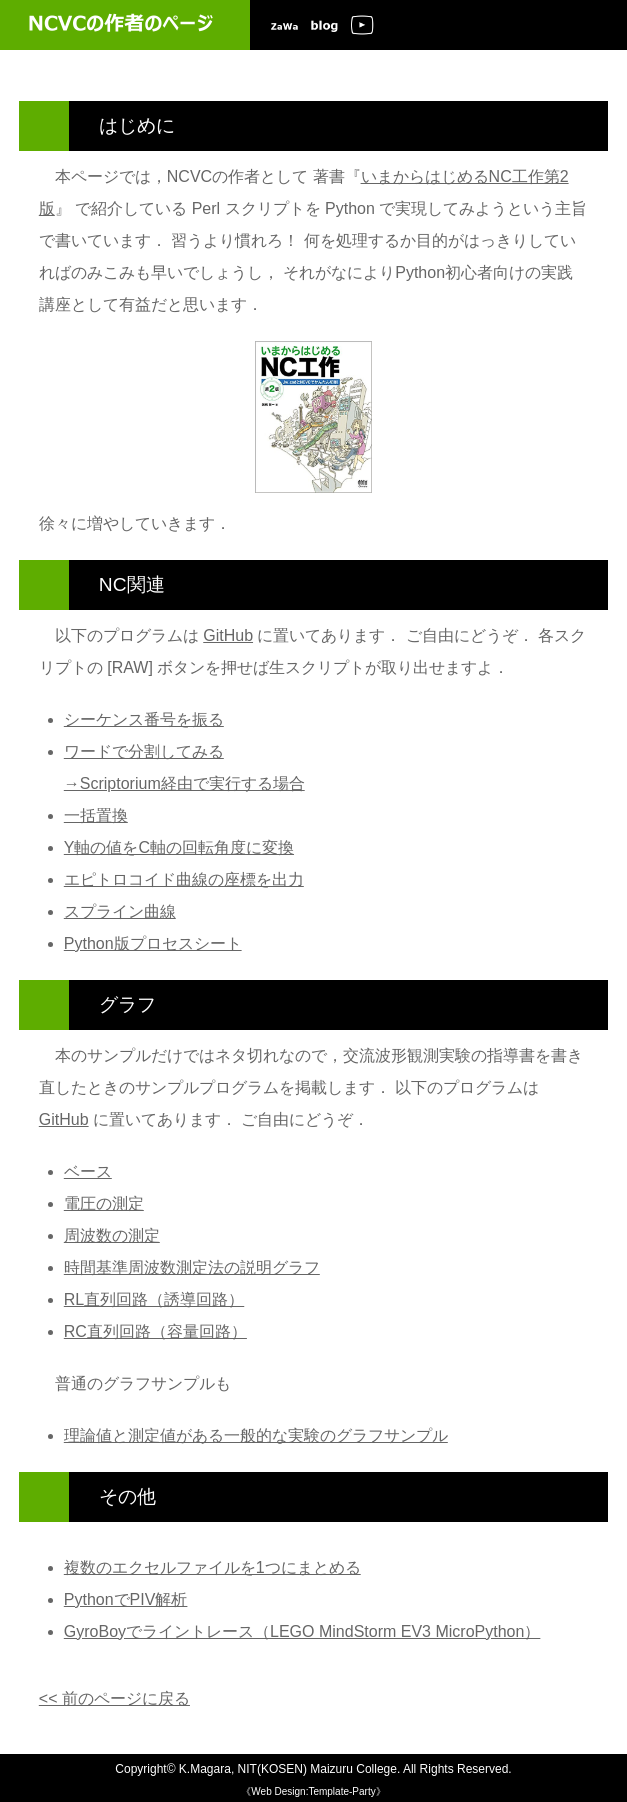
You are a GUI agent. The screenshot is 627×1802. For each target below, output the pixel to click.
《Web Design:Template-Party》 (313, 1791)
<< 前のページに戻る (114, 1698)
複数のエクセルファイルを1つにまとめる (212, 1567)
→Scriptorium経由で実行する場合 (184, 783)
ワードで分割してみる (144, 751)
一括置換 (96, 815)
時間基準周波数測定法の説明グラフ (192, 1267)
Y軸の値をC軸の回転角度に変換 (179, 847)
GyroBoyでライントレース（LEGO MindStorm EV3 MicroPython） (302, 1631)
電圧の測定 (104, 1203)
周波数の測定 (112, 1235)
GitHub (228, 635)
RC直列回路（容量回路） (155, 1331)
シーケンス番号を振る (144, 719)
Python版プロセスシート (153, 943)
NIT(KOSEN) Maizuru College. (319, 1769)
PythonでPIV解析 (126, 1599)
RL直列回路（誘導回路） (154, 1299)
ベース (88, 1171)
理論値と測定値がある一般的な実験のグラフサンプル (256, 1435)
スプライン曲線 (120, 911)
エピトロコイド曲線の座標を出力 (184, 879)
